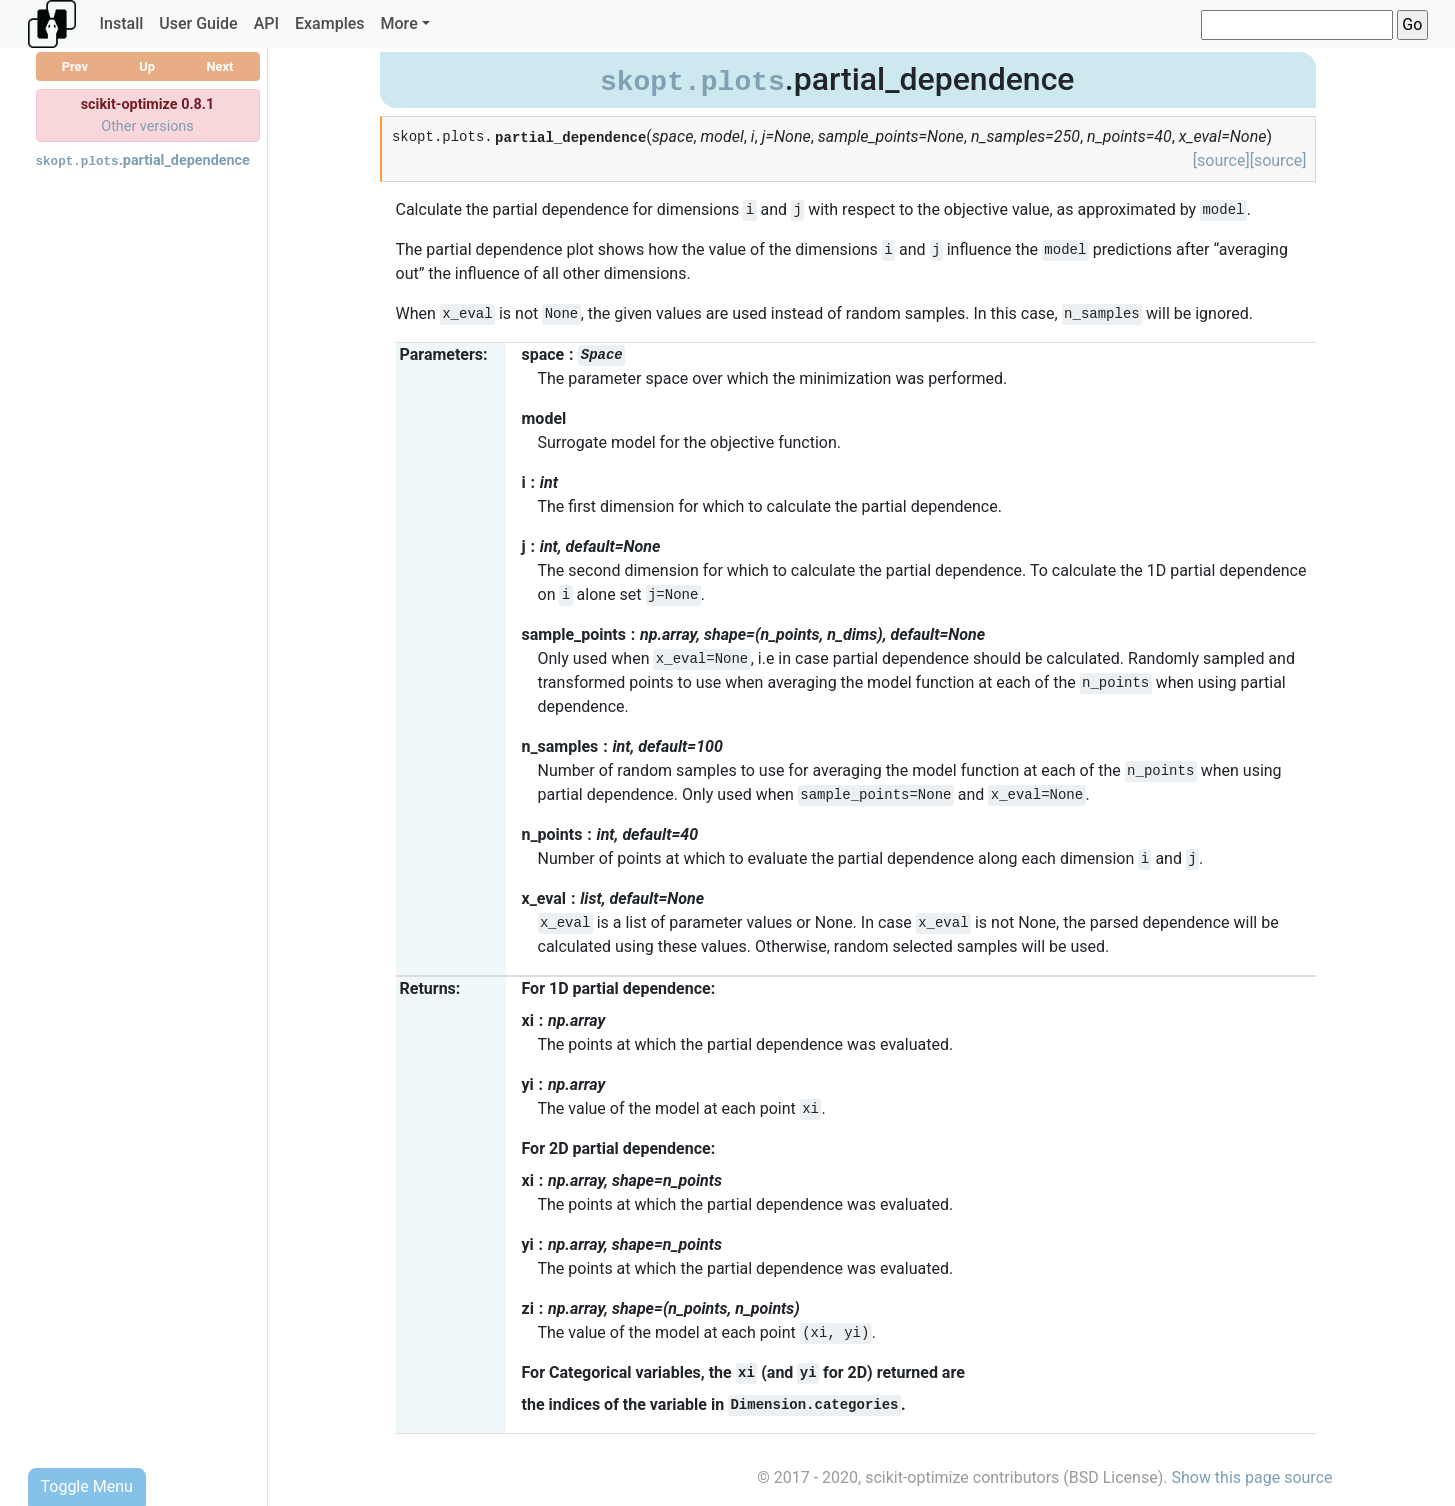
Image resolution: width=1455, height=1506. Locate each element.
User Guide (198, 23)
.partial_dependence (143, 160)
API (266, 23)
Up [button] (147, 66)
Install (122, 23)
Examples (330, 23)
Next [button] (219, 66)
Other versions (147, 126)
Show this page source (1251, 1477)
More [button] (399, 23)
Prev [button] (75, 66)
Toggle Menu (87, 1486)
